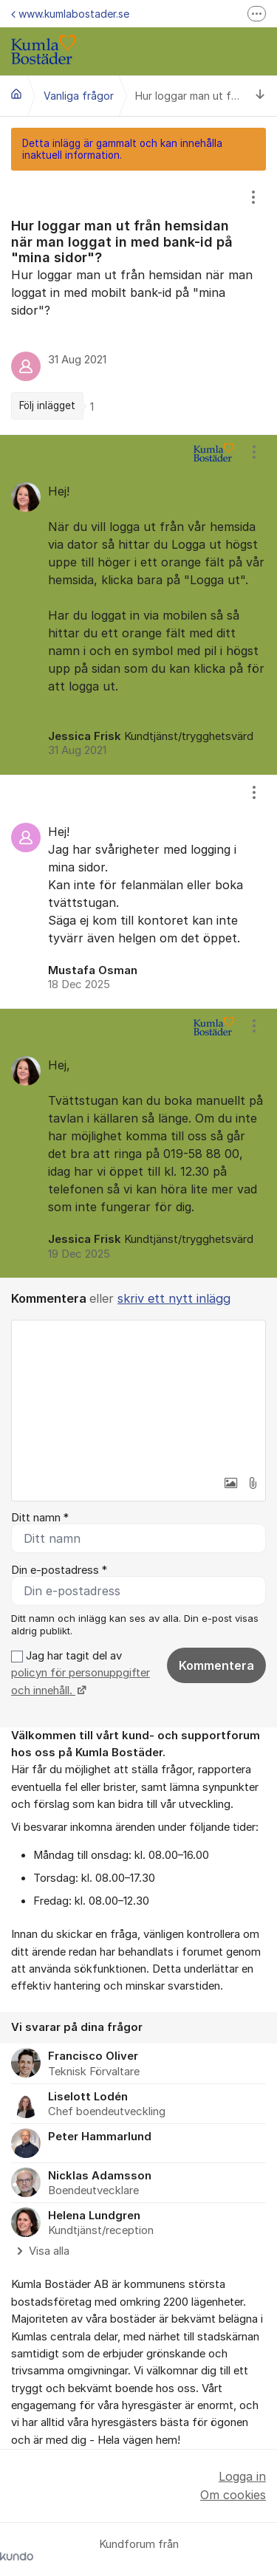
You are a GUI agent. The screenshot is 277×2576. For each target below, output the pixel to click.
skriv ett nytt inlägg (173, 1298)
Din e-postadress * (59, 1570)
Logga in (242, 2476)
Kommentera (216, 1665)
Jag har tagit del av (80, 1673)
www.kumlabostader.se (70, 13)
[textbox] (138, 1394)
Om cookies (233, 2494)
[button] (230, 1483)
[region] (138, 302)
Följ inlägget (47, 405)
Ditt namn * (40, 1517)
